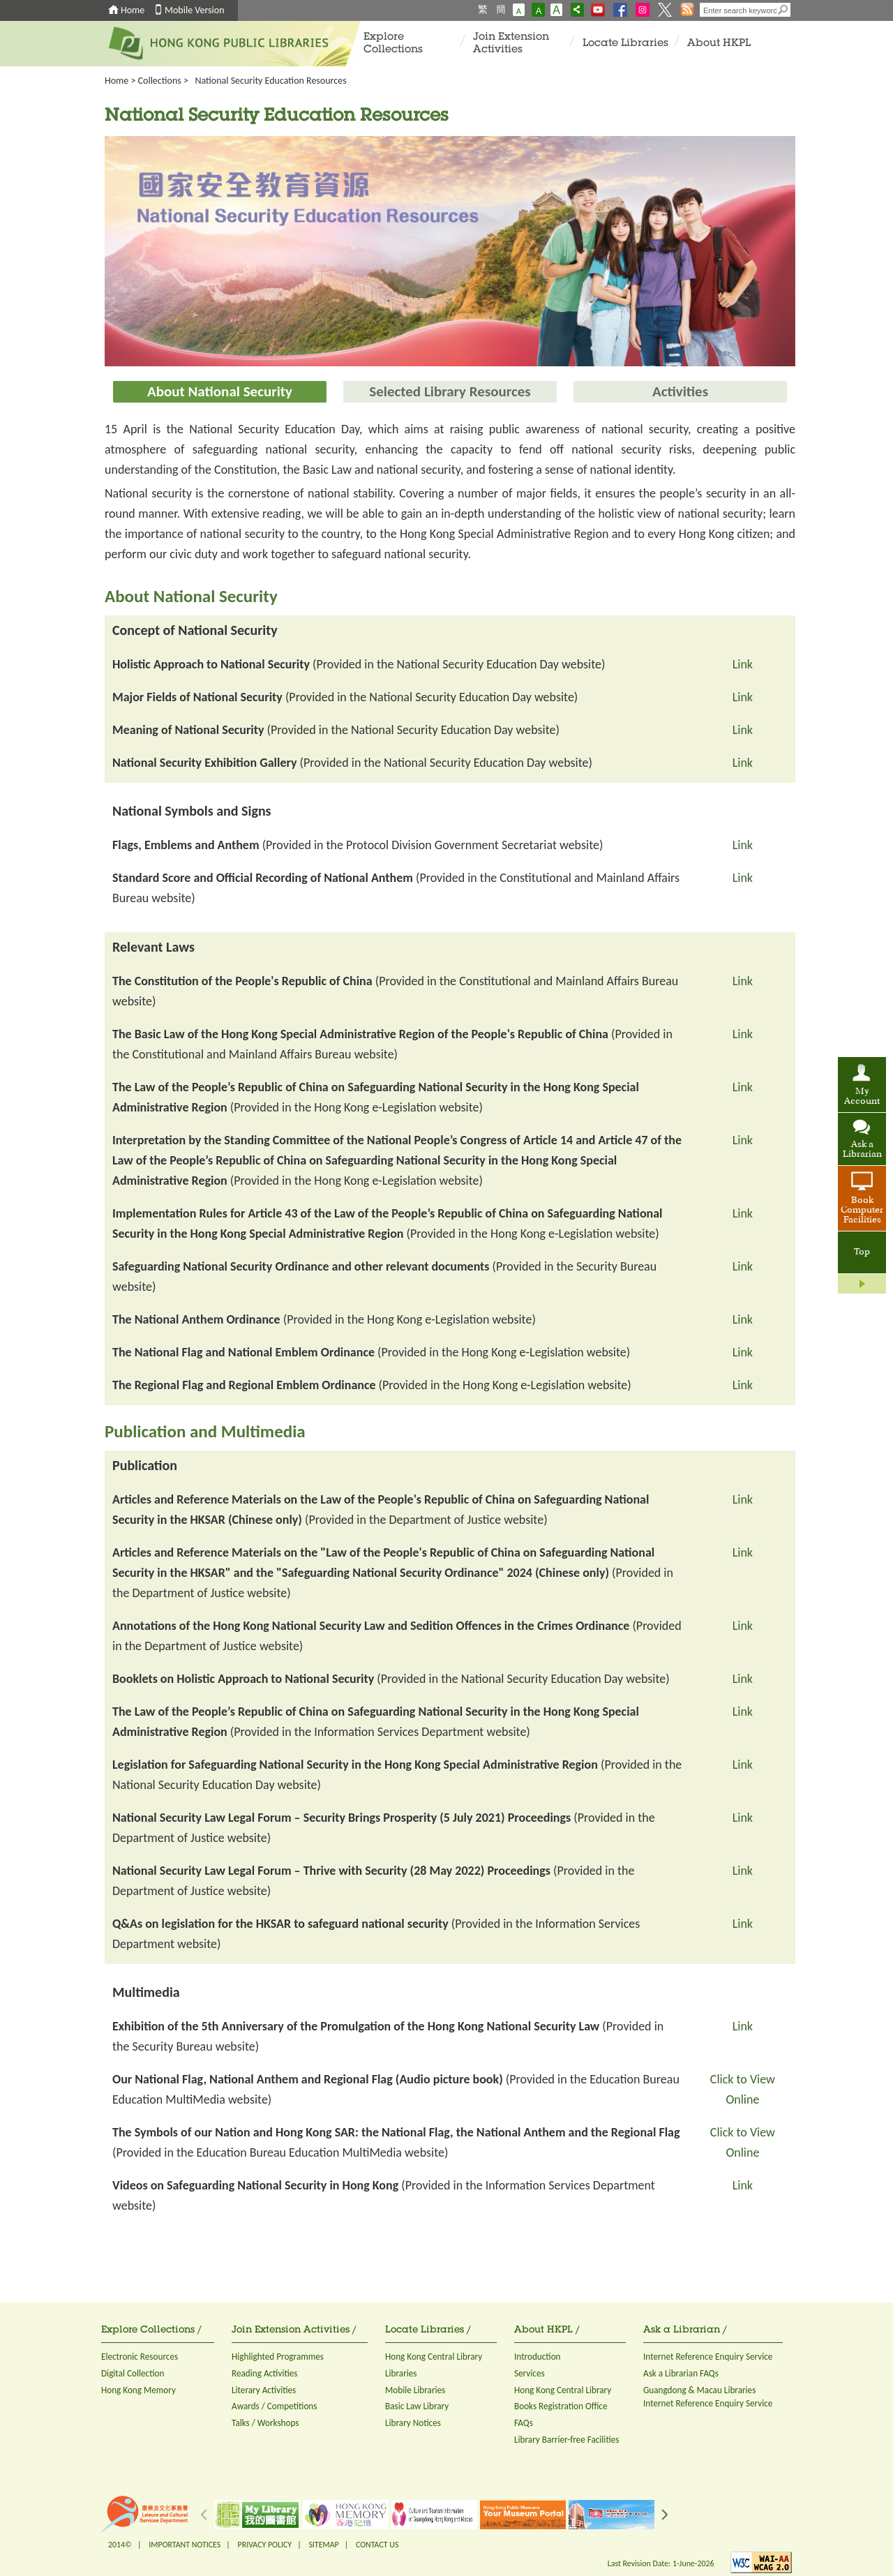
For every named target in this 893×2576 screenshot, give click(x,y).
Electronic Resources (139, 2356)
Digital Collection (132, 2373)
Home (132, 10)
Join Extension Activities (511, 43)
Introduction (537, 2356)
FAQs (523, 2423)
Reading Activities (264, 2373)
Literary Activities (264, 2390)
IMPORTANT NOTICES (184, 2544)
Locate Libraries (625, 43)
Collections (159, 81)
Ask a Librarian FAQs (681, 2373)
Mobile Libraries (415, 2390)
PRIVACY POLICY (265, 2544)
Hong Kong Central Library (433, 2356)
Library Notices (413, 2423)
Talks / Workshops (265, 2423)
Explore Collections (393, 43)
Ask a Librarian (862, 1150)
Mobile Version (195, 10)
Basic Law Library (417, 2406)
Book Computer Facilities (862, 1210)
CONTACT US (377, 2544)
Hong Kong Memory (138, 2390)
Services (529, 2373)
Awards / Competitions (274, 2406)
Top (862, 1252)
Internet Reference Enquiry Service (707, 2356)
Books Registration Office (561, 2406)
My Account (862, 1097)
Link (743, 664)
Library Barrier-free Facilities (566, 2440)
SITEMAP (323, 2544)
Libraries (401, 2373)
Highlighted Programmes (278, 2356)
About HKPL (719, 43)
